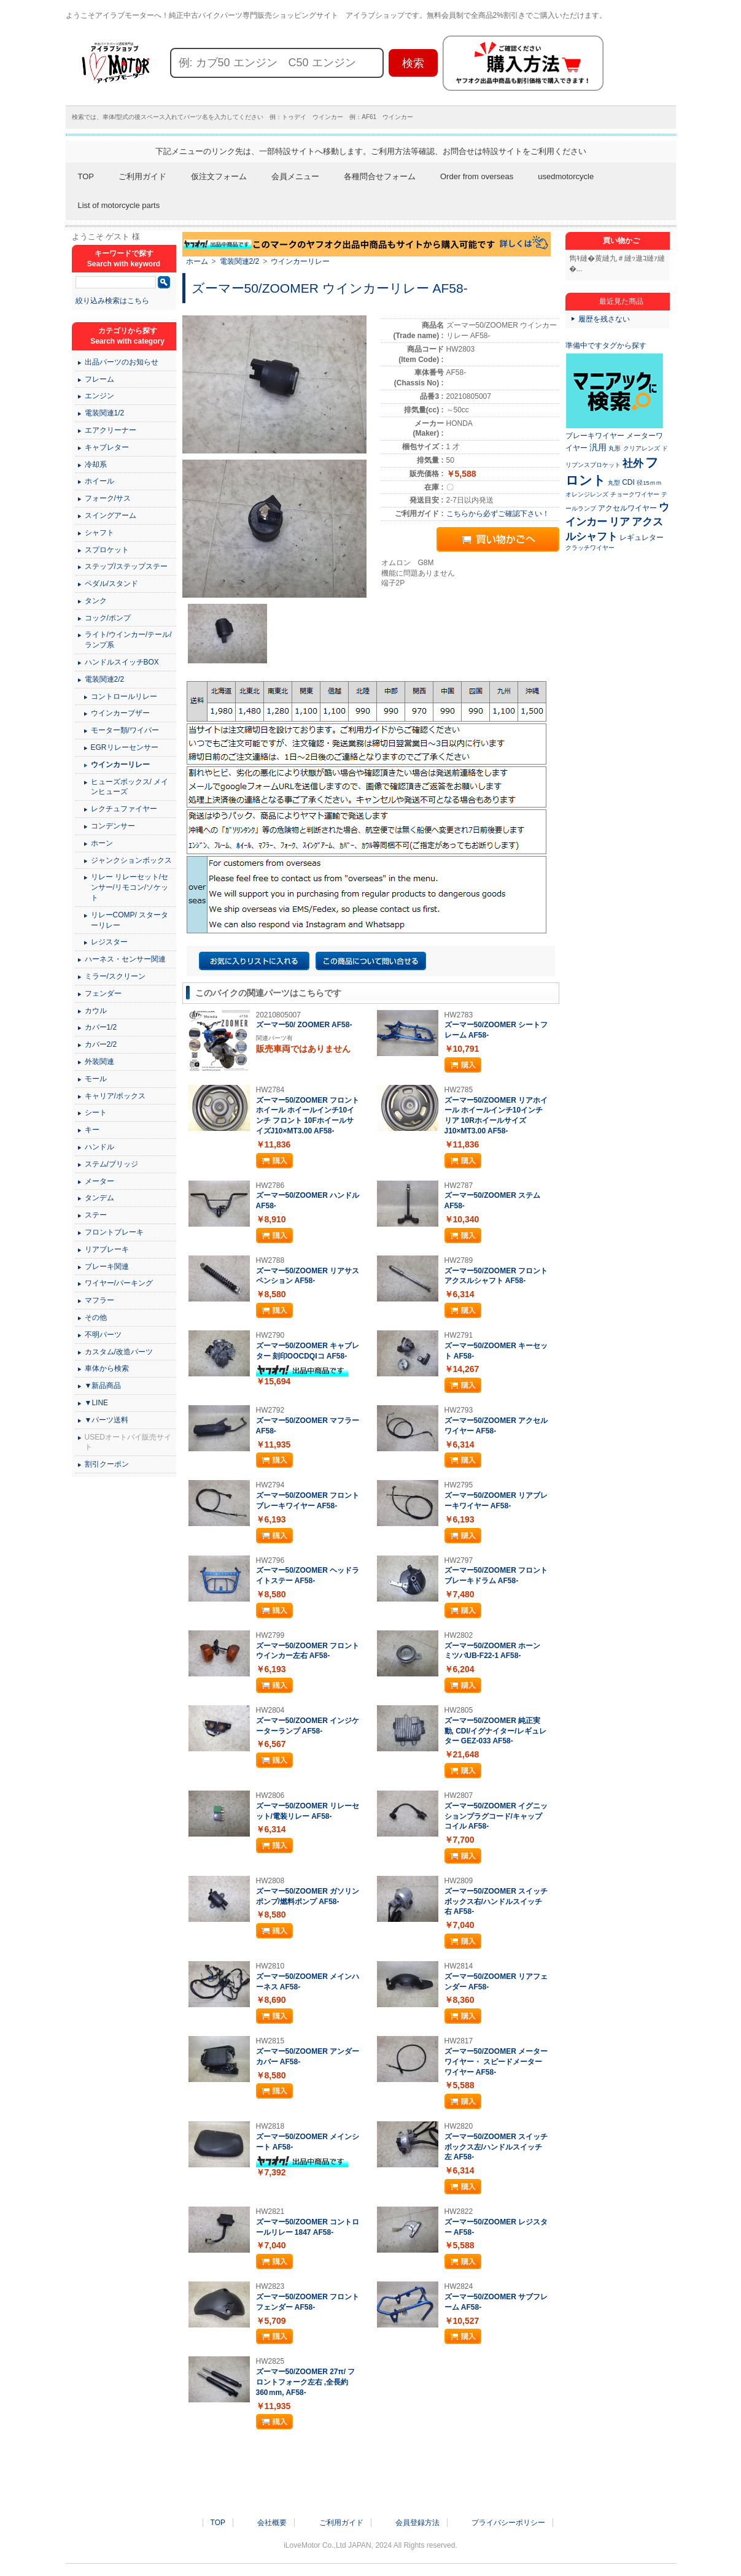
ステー (96, 1215)
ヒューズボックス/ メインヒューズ (130, 786)
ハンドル (99, 1147)
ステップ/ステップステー (126, 566)
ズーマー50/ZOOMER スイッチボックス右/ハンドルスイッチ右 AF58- (496, 1901)
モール (96, 1078)
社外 (633, 463)
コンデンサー (113, 826)
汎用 (598, 447)
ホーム (197, 261)
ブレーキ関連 (107, 1266)
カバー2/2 (101, 1044)
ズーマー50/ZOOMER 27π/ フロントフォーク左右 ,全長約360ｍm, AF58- (305, 2382)
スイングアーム (110, 515)
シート (96, 1112)
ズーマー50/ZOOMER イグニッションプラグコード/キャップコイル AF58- (496, 1816)
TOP (86, 176)
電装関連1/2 (105, 413)
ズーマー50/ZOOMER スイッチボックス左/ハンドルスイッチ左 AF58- (496, 2147)
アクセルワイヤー (627, 508)
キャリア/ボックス (115, 1096)
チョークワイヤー (634, 494)
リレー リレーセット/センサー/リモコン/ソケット (130, 887)
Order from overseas (476, 176)
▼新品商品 (103, 1385)
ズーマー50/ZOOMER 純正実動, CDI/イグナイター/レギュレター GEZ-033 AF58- (495, 1731)
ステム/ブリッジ (111, 1164)
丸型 (614, 482)
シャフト (99, 532)
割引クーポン (107, 1464)
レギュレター (641, 537)
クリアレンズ (641, 448)
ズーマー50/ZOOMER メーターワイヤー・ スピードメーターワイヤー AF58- (496, 2062)
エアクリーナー (110, 430)
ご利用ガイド (142, 176)
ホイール (99, 481)
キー (92, 1129)
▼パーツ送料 (107, 1420)
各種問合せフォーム (380, 176)
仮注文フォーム (219, 176)
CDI (628, 482)
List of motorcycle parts (119, 205)
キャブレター (107, 447)
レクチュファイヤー (124, 808)
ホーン (102, 843)
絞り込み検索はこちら (112, 300)
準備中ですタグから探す (605, 345)
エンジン (99, 395)
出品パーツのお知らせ (121, 362)
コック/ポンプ (108, 618)
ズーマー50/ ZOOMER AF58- (304, 1024)
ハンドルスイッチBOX (122, 662)
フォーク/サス (108, 498)
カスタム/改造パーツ (119, 1352)
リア (619, 521)
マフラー (99, 1300)
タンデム (99, 1198)
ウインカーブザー (120, 713)
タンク (96, 600)
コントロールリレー (124, 696)
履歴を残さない (604, 319)
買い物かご (621, 240)
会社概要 (272, 2522)
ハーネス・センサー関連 (125, 959)
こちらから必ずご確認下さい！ (497, 513)
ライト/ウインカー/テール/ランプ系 (128, 639)
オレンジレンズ (586, 494)
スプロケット (107, 550)
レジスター (109, 942)
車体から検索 (107, 1368)
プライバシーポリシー (508, 2522)
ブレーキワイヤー (594, 435)
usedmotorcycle (566, 176)
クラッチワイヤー (590, 547)
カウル (96, 1010)
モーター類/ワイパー (125, 730)
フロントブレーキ (114, 1232)
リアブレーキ (107, 1249)
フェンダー (103, 993)
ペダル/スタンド (111, 583)
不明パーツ (103, 1334)
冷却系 (96, 464)
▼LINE (97, 1402)
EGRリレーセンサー (124, 747)
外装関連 (99, 1061)
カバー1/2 (101, 1027)
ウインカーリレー (300, 261)
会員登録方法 (417, 2522)
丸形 (614, 448)
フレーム (99, 379)
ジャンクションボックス (131, 860)
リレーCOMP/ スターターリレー (130, 920)
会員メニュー (295, 176)
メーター (99, 1181)
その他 (96, 1317)
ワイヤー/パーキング (119, 1283)
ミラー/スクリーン (115, 976)
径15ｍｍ (649, 482)
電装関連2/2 (240, 261)
